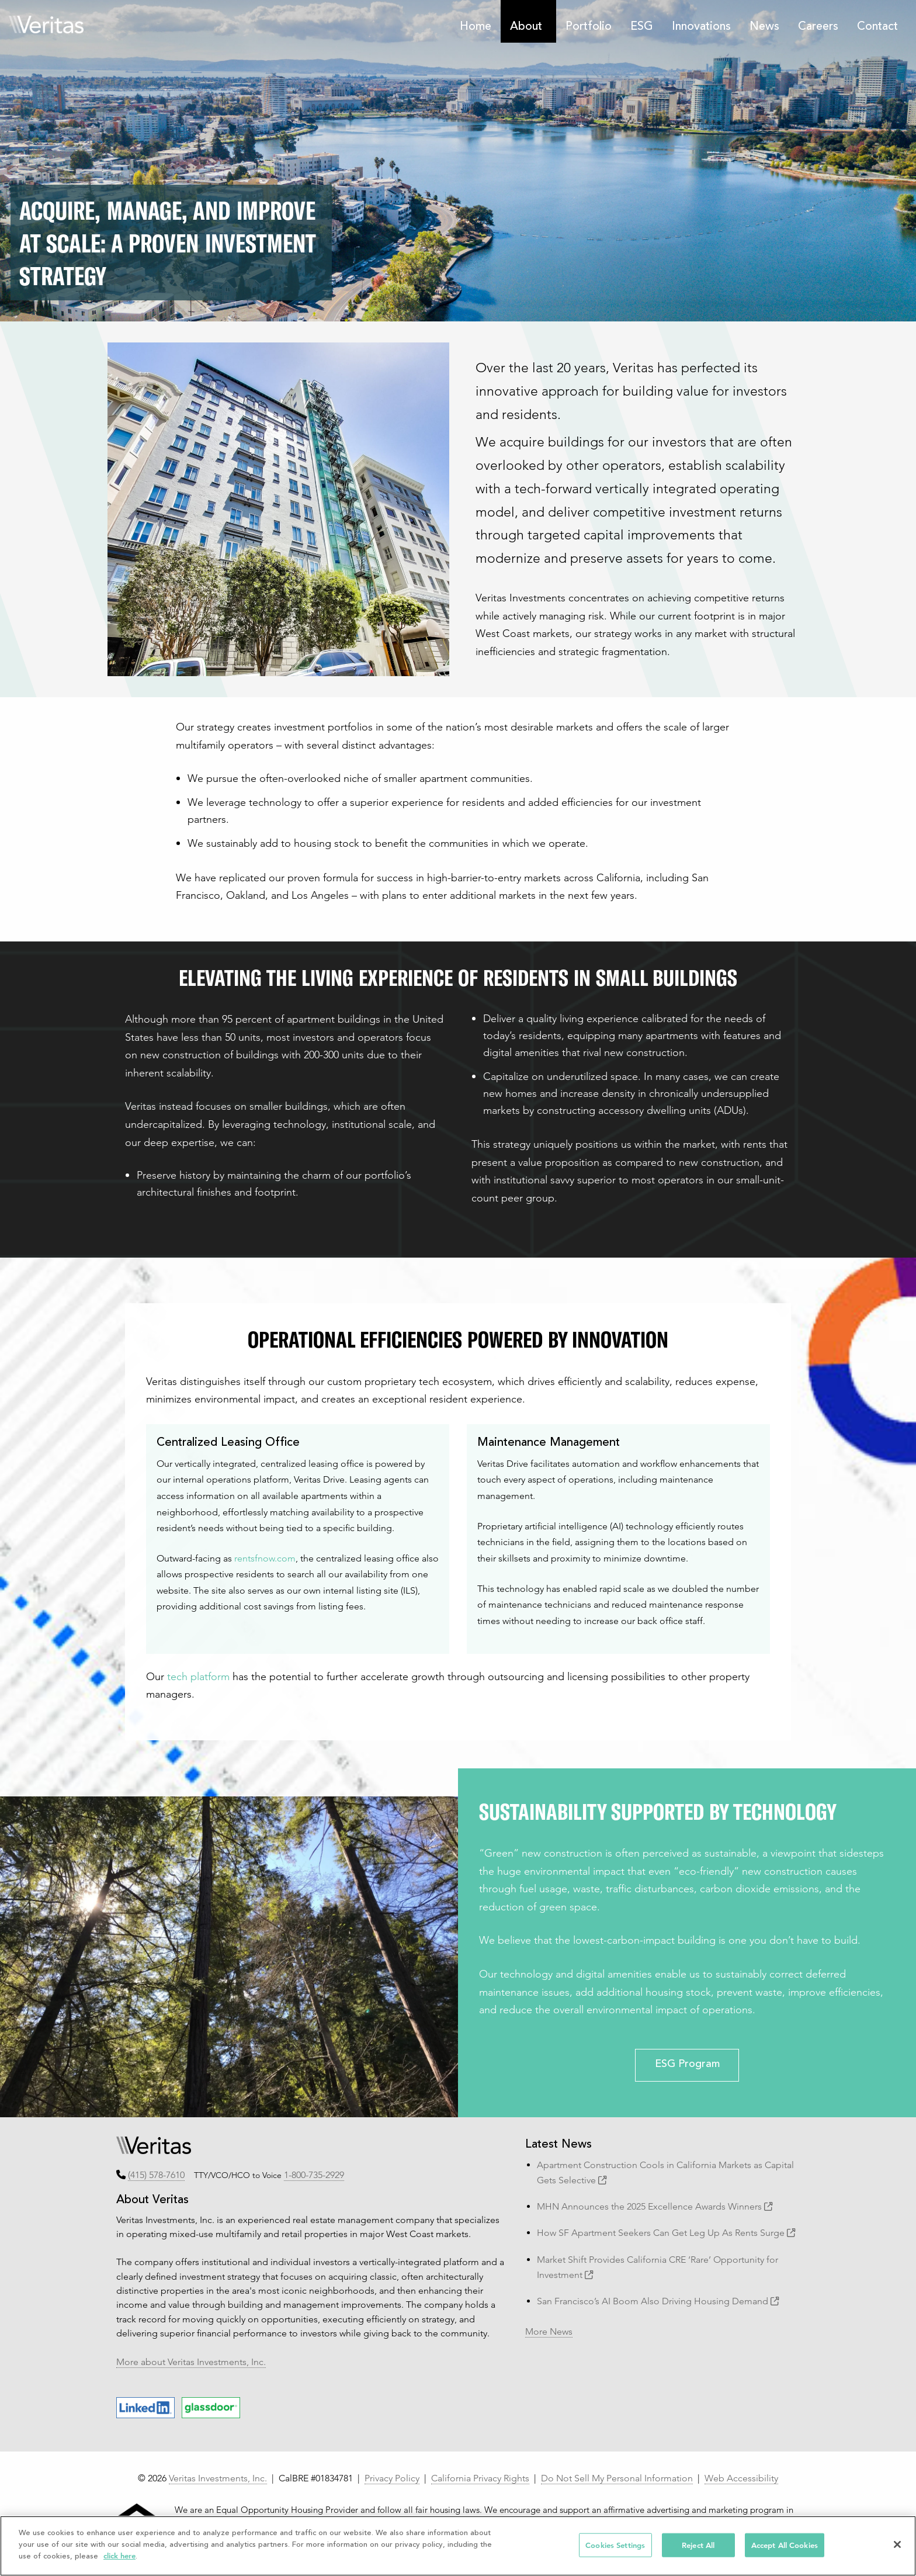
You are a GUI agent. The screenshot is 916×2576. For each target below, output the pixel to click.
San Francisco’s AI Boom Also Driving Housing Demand (658, 2301)
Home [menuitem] (475, 27)
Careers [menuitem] (818, 27)
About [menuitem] (526, 27)
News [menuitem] (764, 27)
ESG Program (687, 2064)
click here (119, 2556)
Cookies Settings (615, 2545)
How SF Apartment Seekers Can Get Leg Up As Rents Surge (666, 2232)
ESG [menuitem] (641, 27)
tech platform (198, 1676)
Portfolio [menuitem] (588, 27)
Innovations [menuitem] (701, 27)
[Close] (897, 2544)
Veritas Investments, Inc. (218, 2478)
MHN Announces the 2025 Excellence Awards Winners (655, 2206)
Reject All (698, 2545)
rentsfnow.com (265, 1558)
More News (548, 2331)
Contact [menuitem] (877, 27)
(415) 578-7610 (156, 2174)
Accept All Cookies (784, 2545)
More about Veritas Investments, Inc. (191, 2361)
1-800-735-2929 (314, 2174)
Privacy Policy (392, 2478)
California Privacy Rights (480, 2478)
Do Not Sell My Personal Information (617, 2478)
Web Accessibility (741, 2478)
